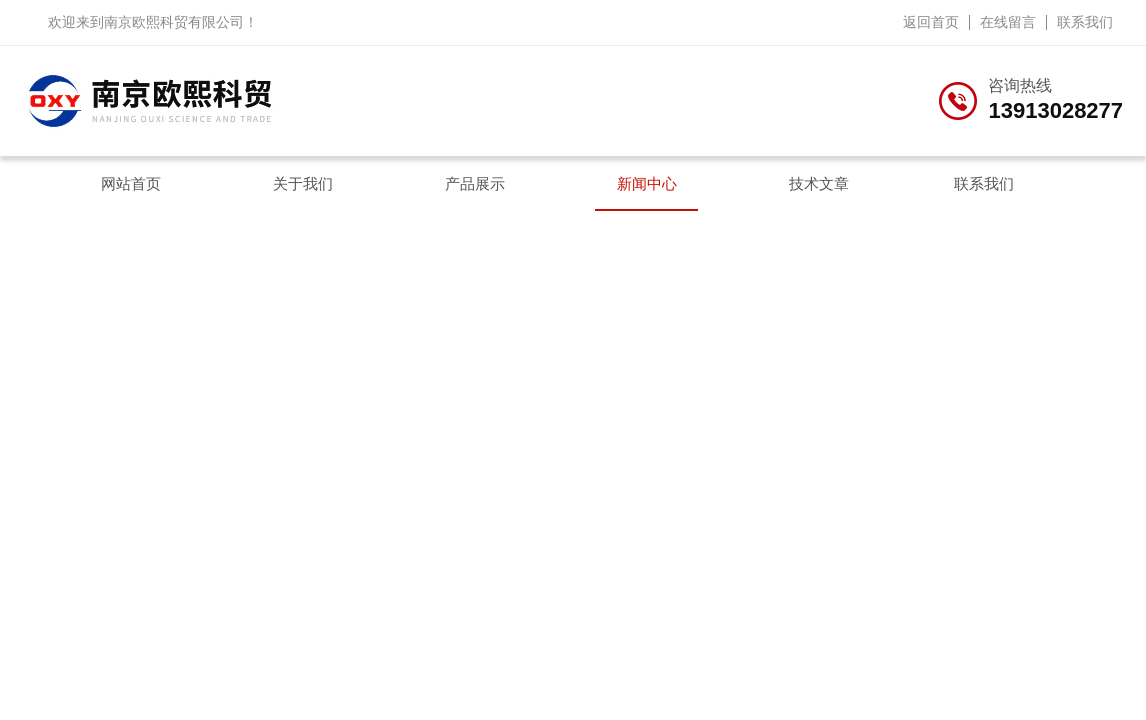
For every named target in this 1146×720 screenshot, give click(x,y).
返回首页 (931, 22)
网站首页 (131, 183)
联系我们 (1085, 22)
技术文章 (819, 183)
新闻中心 (647, 183)
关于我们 (303, 183)
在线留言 (1008, 22)
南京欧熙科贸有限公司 (174, 22)
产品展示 (475, 183)
